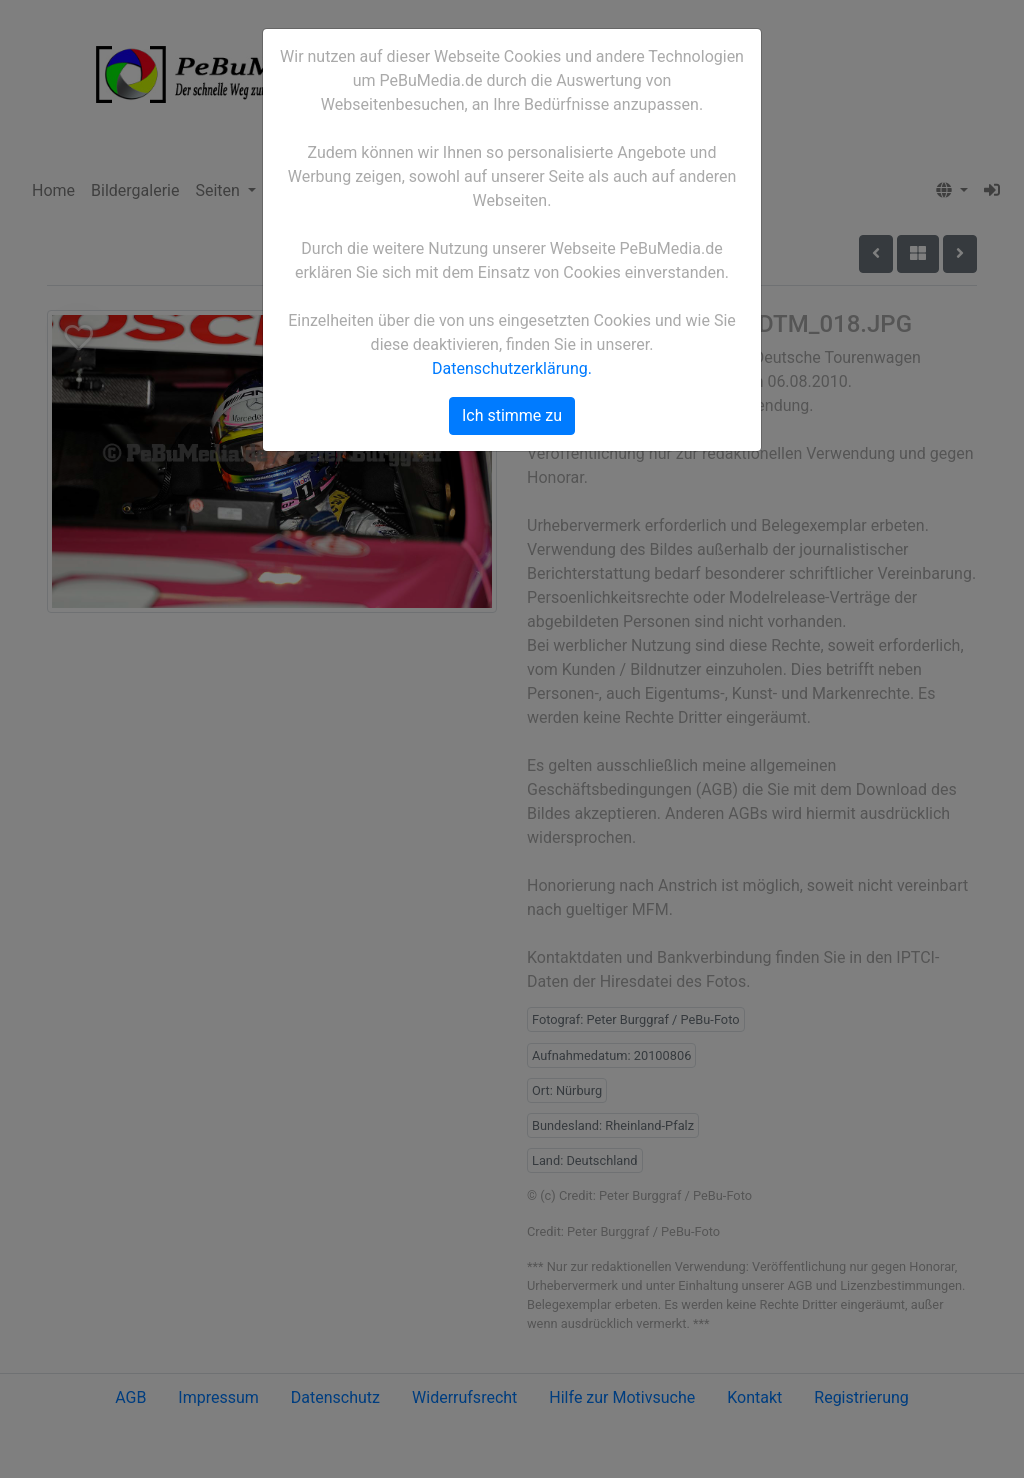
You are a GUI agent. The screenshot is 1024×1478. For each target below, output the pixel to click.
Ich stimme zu (512, 415)
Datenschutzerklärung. (512, 368)
